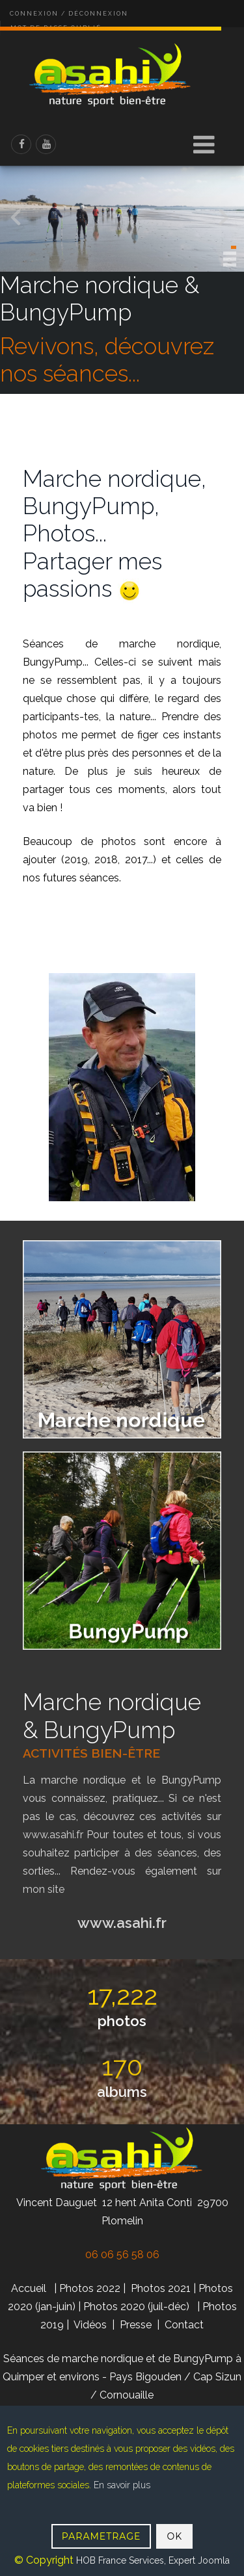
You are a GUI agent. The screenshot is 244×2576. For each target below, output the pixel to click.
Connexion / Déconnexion (69, 13)
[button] (233, 247)
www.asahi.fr (55, 1834)
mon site (43, 1889)
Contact (184, 2325)
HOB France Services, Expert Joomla (152, 2560)
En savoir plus (122, 2485)
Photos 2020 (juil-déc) (136, 2306)
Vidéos (91, 2325)
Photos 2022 (89, 2288)
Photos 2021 (161, 2288)
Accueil (28, 2288)
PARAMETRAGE (101, 2536)
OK (174, 2536)
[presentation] (223, 220)
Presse (136, 2325)
